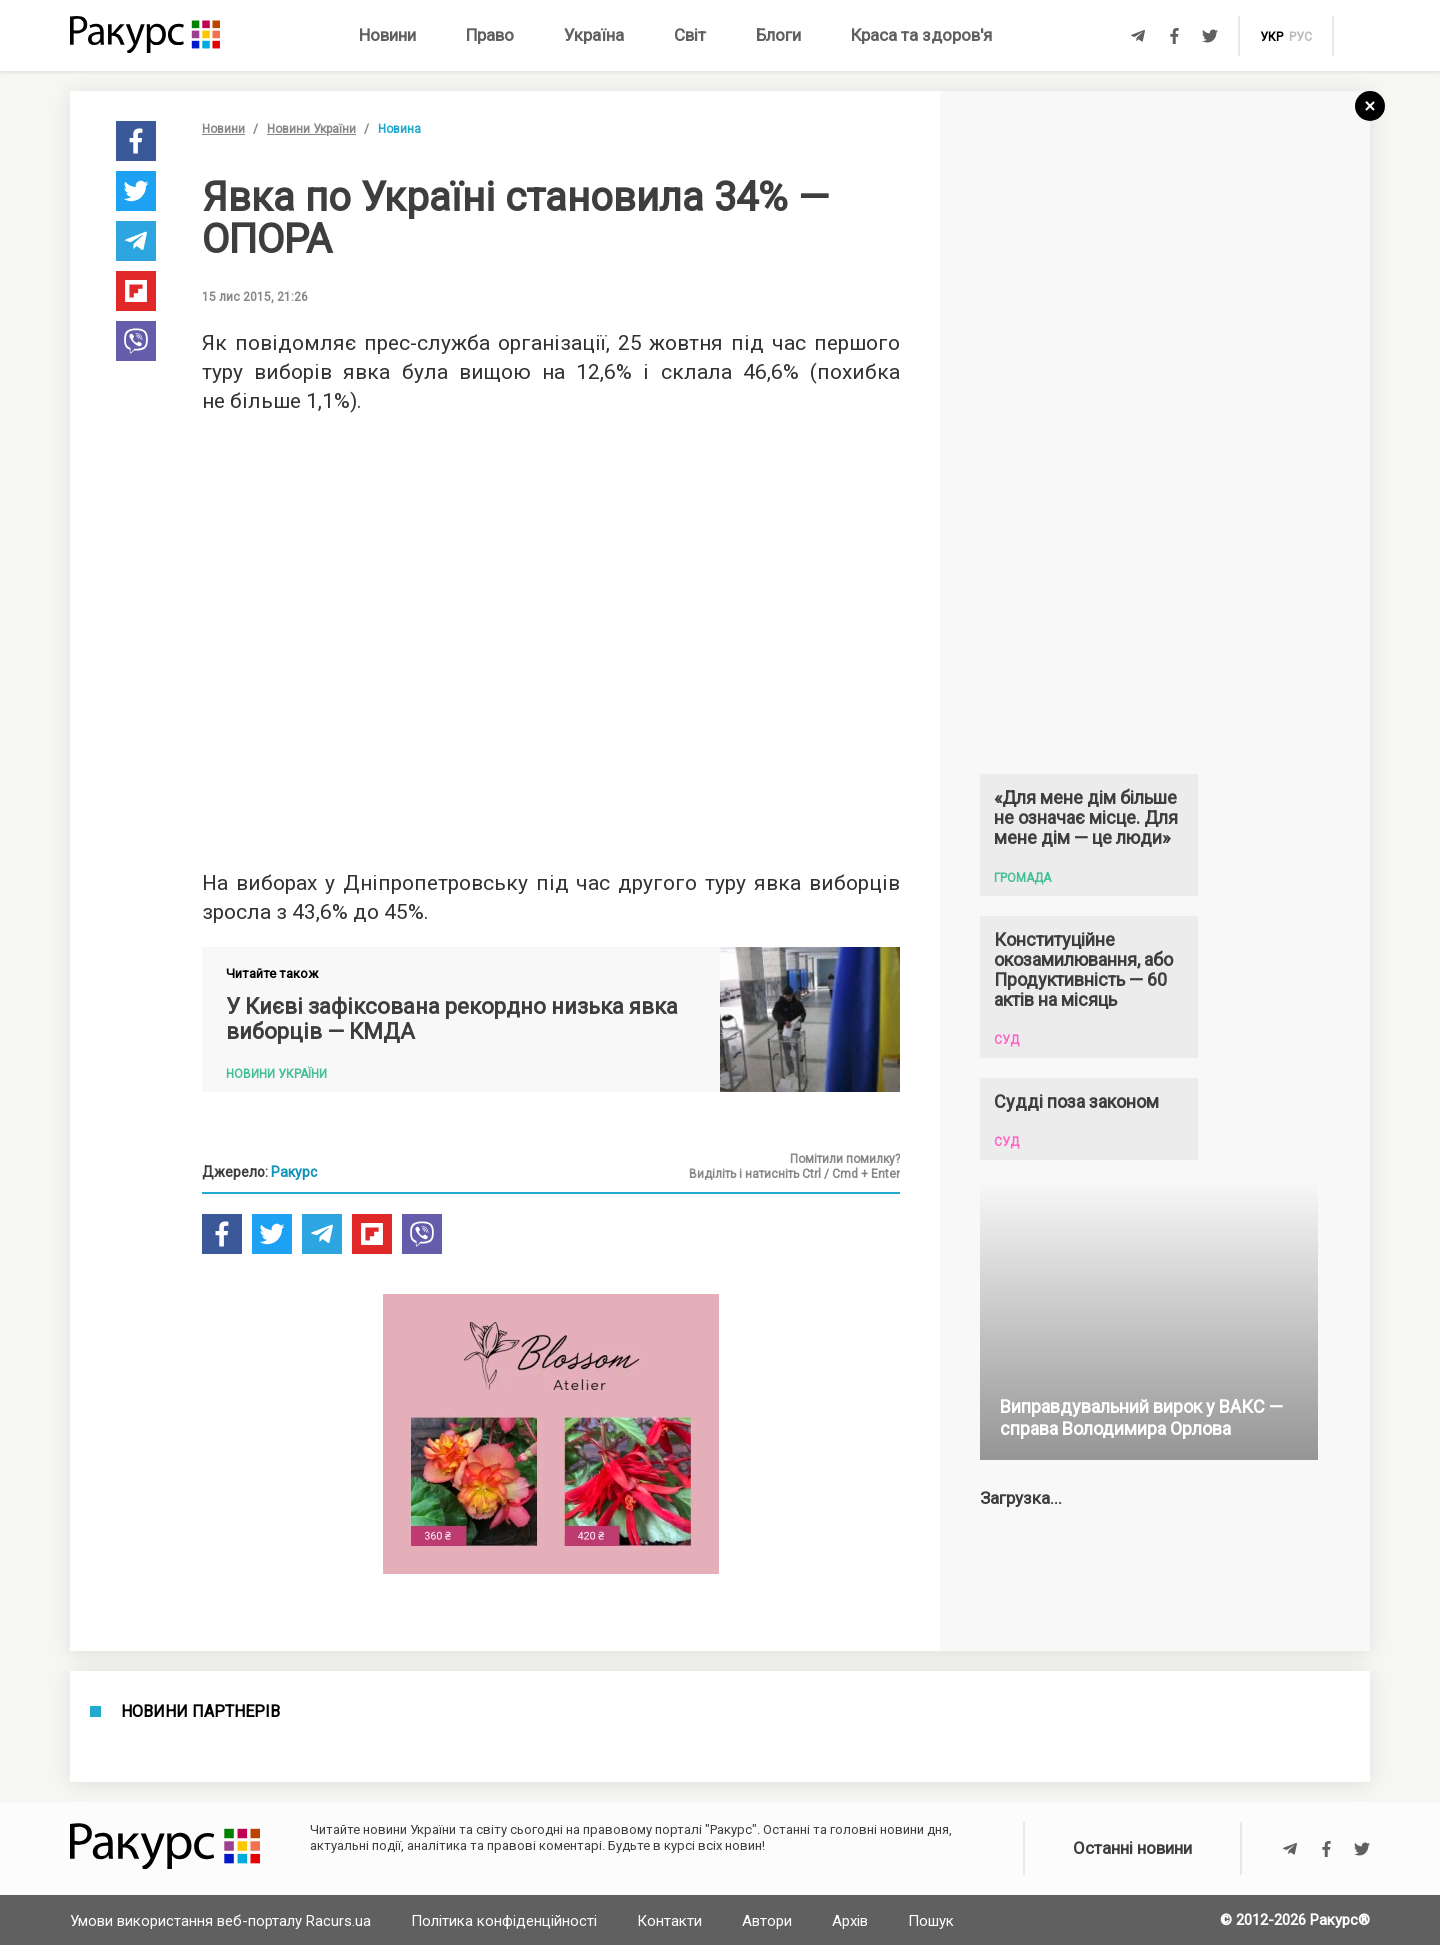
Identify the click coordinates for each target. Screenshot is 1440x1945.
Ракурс (294, 1172)
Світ (690, 35)
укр (1271, 37)
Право (490, 35)
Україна (594, 35)
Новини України (311, 129)
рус (1300, 37)
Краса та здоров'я (921, 35)
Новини (387, 35)
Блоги (778, 35)
